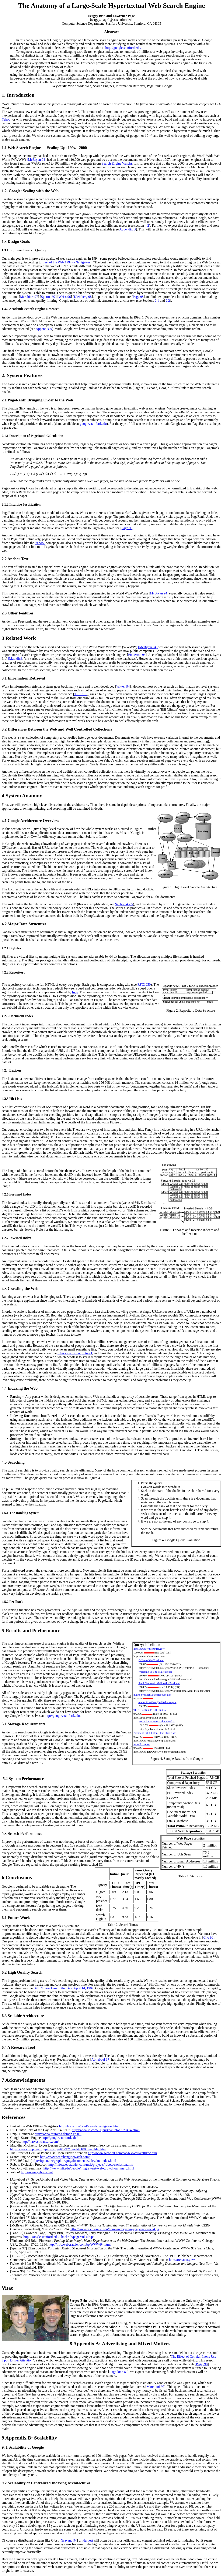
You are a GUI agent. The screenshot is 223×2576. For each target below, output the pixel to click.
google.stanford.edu (93, 423)
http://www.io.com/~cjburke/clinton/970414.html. (106, 2130)
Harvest (87, 2540)
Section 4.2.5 (124, 904)
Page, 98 (202, 2364)
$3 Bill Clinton (141, 1744)
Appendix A (44, 329)
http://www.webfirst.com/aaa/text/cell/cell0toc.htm (122, 2153)
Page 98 (138, 297)
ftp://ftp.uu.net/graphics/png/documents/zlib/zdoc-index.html (74, 2160)
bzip (75, 992)
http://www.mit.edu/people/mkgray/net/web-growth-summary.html (88, 2168)
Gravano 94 (69, 2540)
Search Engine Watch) (117, 163)
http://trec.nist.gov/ (182, 2260)
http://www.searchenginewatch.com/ (65, 2157)
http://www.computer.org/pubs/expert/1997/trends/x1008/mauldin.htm (58, 2149)
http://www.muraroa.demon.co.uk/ (58, 2134)
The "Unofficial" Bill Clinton (150, 1710)
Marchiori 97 (29, 297)
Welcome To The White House (155, 1671)
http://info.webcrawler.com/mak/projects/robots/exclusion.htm (90, 2164)
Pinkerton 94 (137, 655)
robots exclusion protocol (75, 1353)
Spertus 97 (48, 297)
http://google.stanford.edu (62, 1715)
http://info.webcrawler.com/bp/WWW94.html (80, 2244)
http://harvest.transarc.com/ (40, 2141)
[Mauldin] (15, 658)
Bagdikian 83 (118, 2372)
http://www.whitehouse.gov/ (149, 1648)
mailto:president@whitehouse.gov (152, 1694)
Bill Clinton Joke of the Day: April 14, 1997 (63, 1988)
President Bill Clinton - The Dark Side (154, 1732)
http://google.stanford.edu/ (123, 48)
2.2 (168, 300)
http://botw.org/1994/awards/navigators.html (89, 2126)
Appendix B (127, 229)
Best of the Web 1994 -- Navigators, (66, 262)
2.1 (157, 300)
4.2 (147, 225)
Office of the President (151, 1660)
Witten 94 (123, 686)
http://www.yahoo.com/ (37, 2172)
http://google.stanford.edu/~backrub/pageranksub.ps (58, 2237)
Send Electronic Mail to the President (159, 1683)
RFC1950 (144, 984)
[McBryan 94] (37, 159)
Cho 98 (208, 1937)
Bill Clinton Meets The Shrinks (156, 1721)
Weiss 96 (65, 297)
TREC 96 (80, 694)
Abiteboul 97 (100, 2059)
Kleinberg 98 (83, 297)
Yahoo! (6, 119)
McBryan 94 (158, 593)
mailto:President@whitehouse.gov (157, 1702)
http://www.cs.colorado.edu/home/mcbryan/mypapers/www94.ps (114, 2229)
